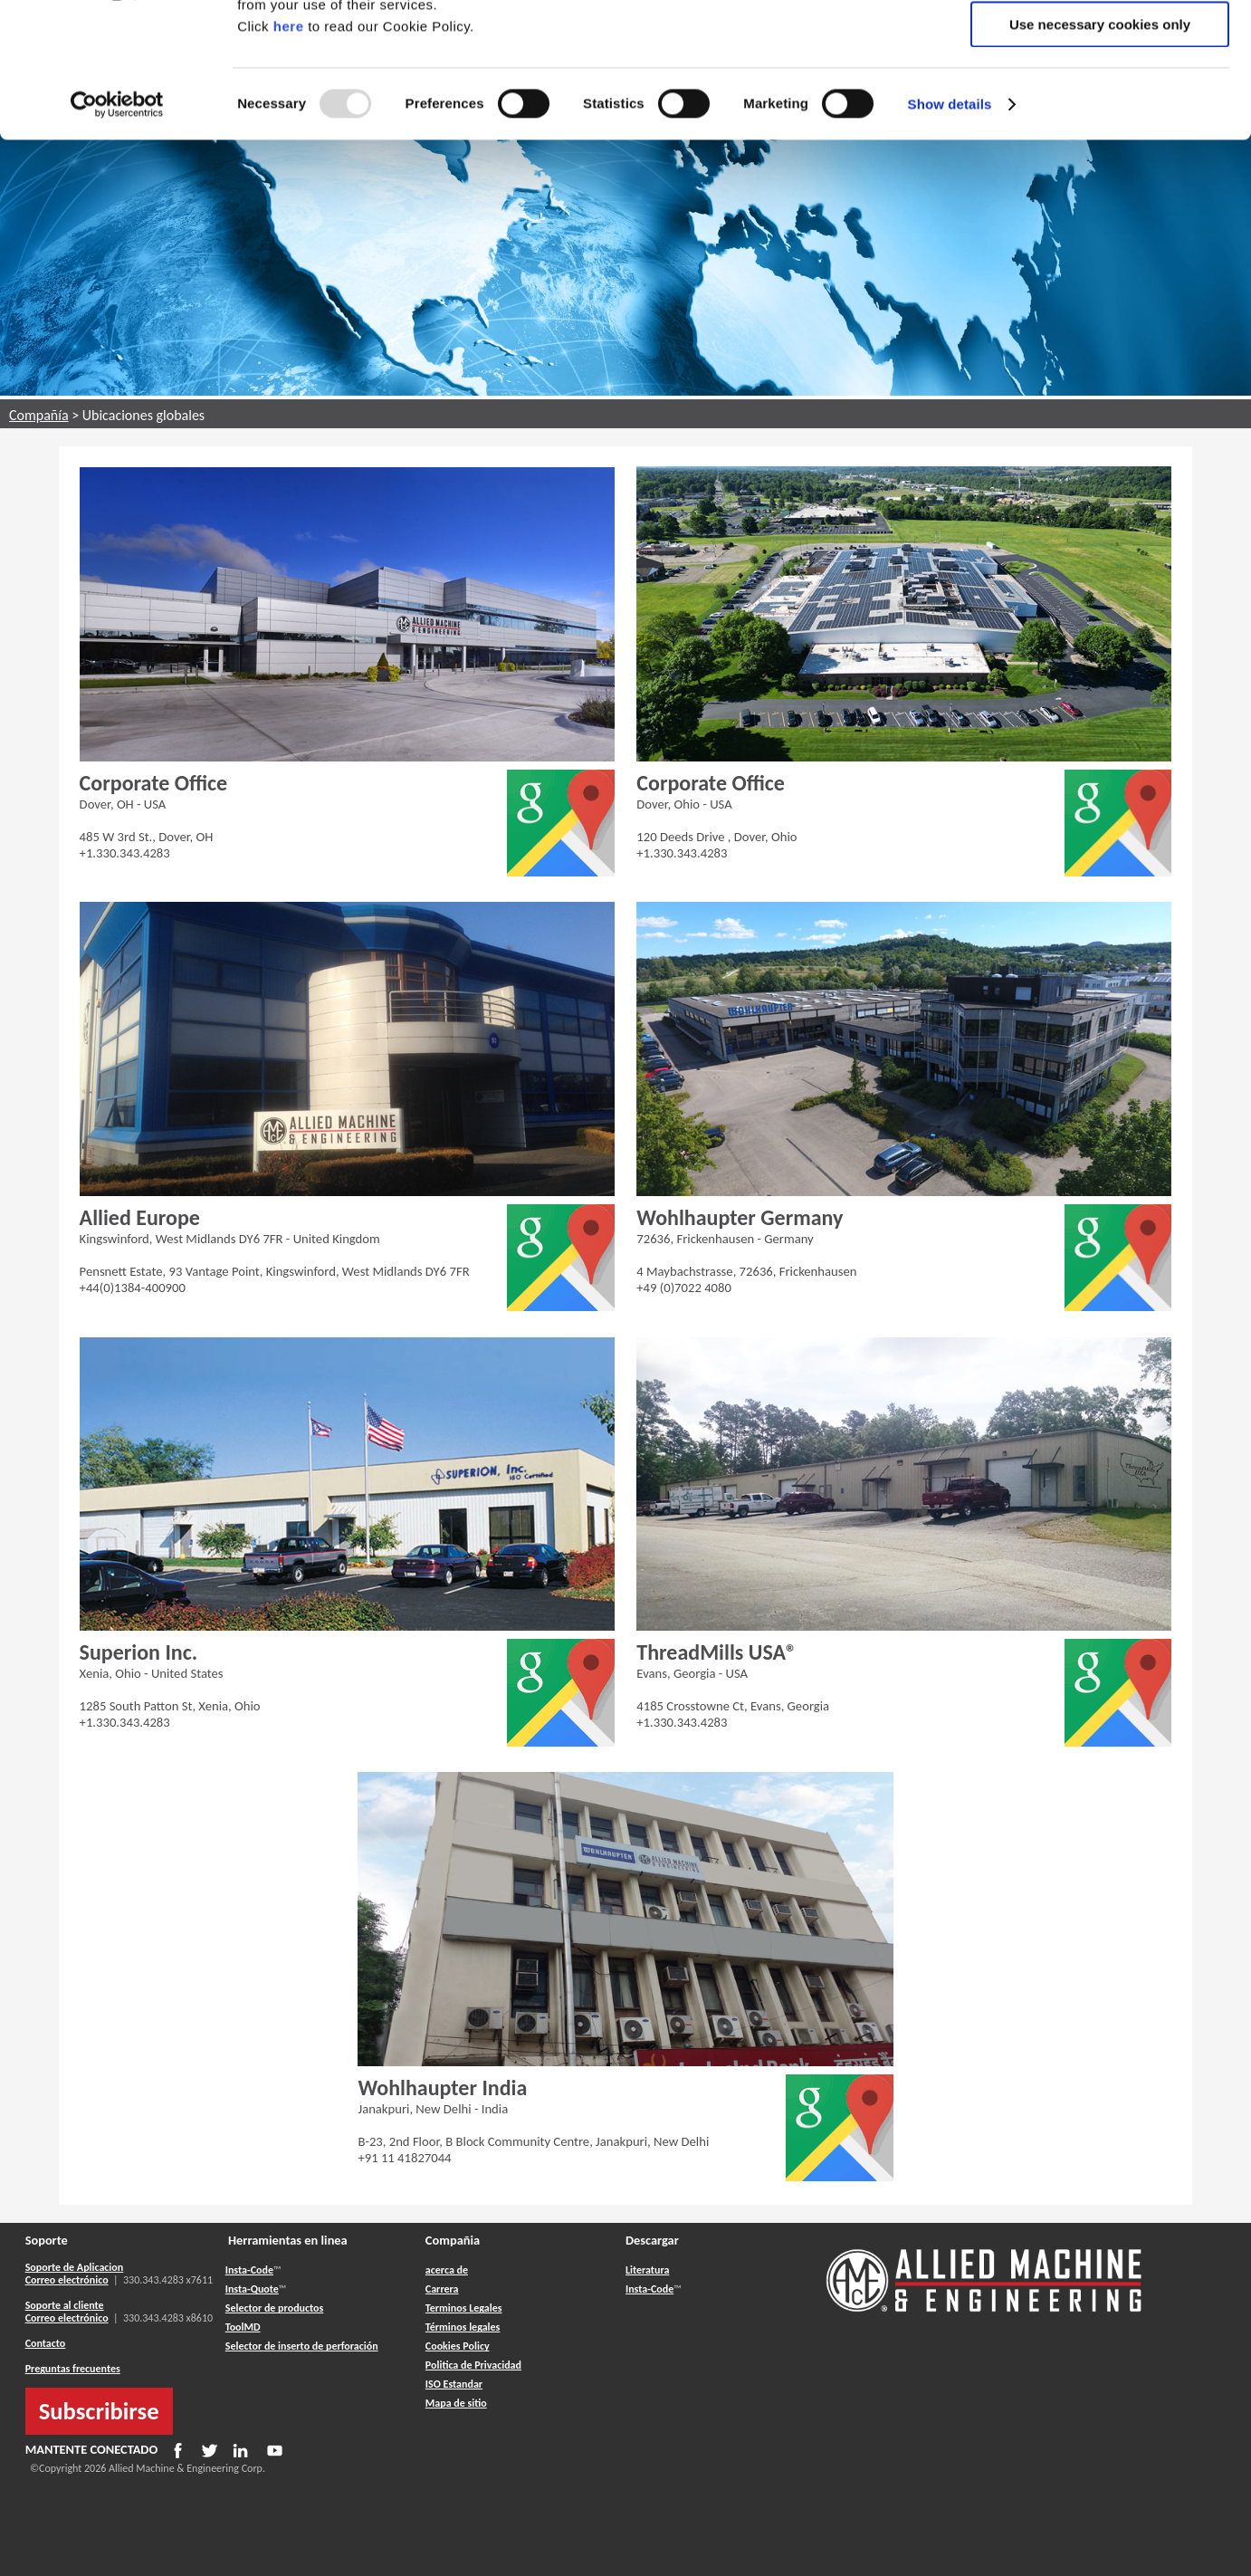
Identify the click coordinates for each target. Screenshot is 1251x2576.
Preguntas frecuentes (72, 2368)
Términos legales (462, 2327)
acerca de (446, 2270)
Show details (950, 230)
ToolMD (243, 2327)
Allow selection (1099, 98)
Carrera (442, 2289)
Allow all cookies (1100, 45)
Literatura (647, 2270)
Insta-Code (249, 2270)
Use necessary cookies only (1099, 150)
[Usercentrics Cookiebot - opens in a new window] (117, 230)
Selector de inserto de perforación (301, 2346)
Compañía (39, 415)
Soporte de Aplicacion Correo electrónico (74, 2273)
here (288, 152)
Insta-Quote (252, 2289)
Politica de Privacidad (473, 2365)
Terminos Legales (463, 2308)
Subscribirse (99, 2411)
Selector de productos (274, 2308)
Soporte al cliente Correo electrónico (67, 2311)
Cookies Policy (457, 2346)
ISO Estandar (453, 2384)
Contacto (45, 2343)
